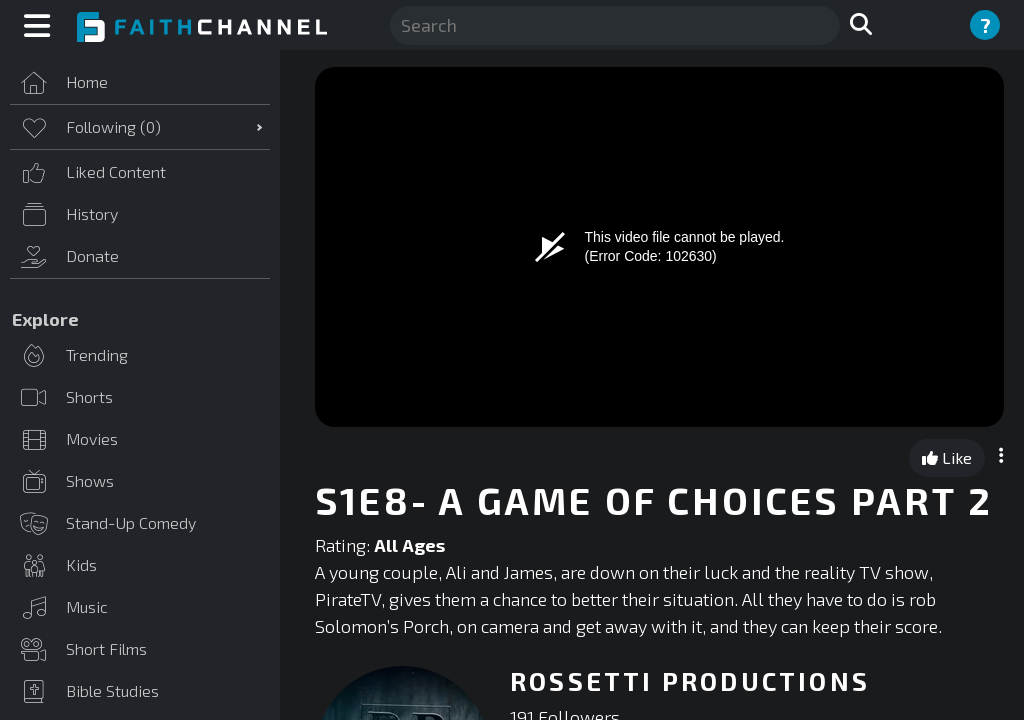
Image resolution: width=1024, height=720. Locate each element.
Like (947, 457)
